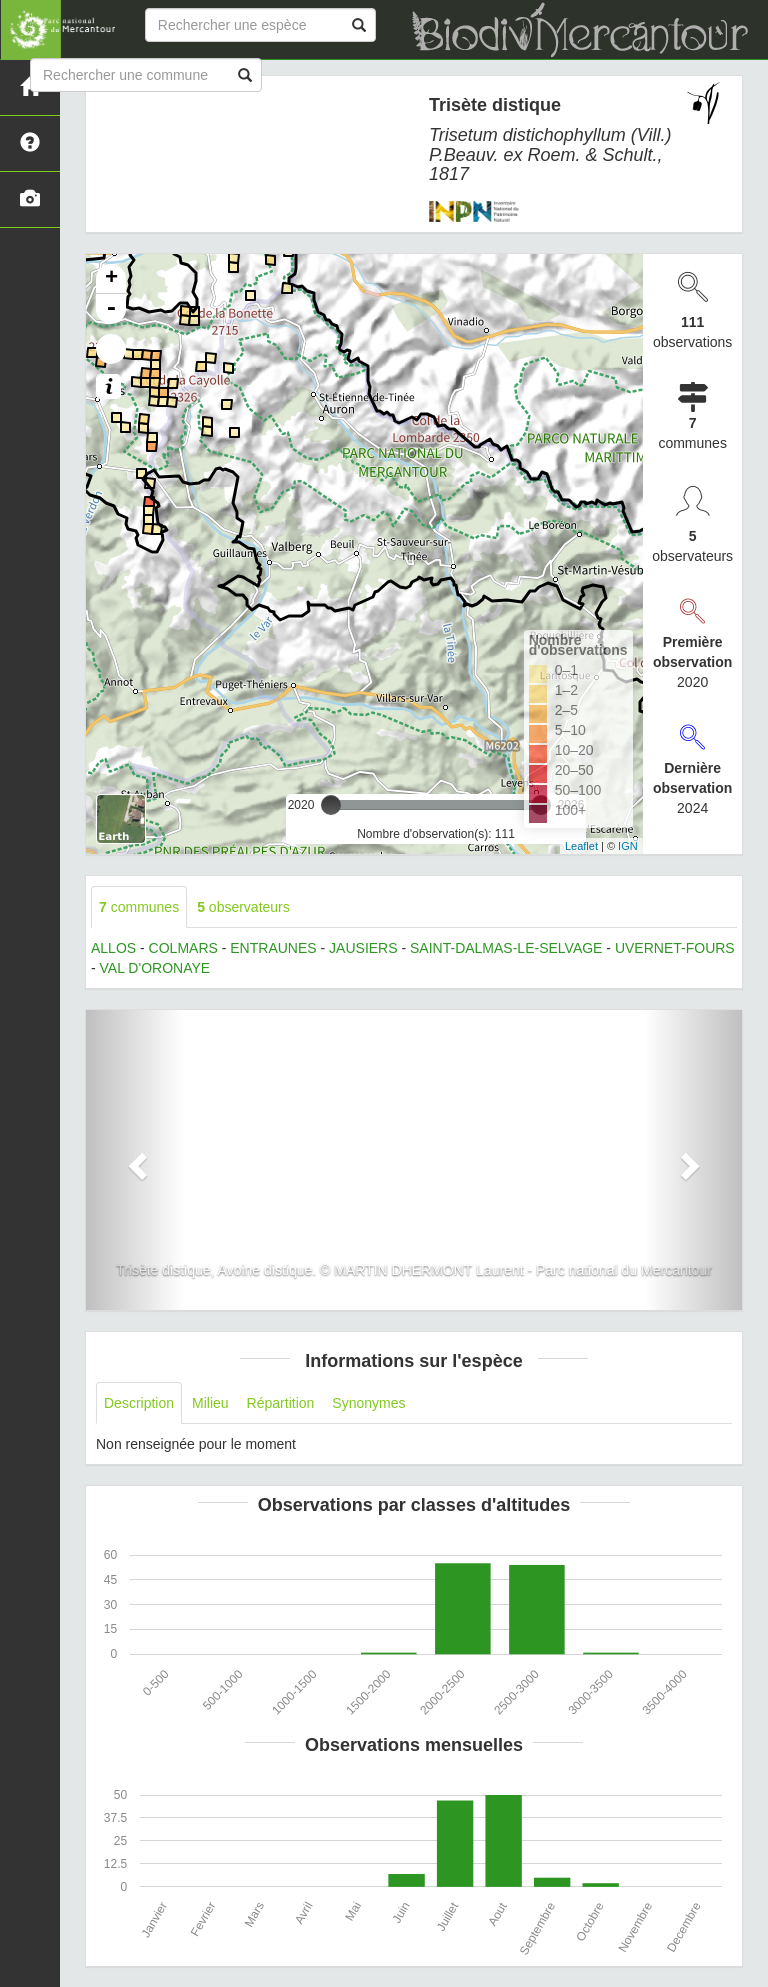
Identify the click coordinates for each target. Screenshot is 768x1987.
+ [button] (111, 279)
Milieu (210, 1403)
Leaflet (581, 846)
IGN (628, 846)
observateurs (243, 907)
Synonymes (368, 1403)
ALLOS (113, 948)
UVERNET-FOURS (675, 948)
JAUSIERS (363, 948)
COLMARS (183, 948)
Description (139, 1403)
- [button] (111, 309)
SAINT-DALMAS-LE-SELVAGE (506, 948)
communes (139, 907)
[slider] (331, 805)
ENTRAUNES (273, 948)
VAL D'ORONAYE (155, 968)
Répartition (281, 1403)
